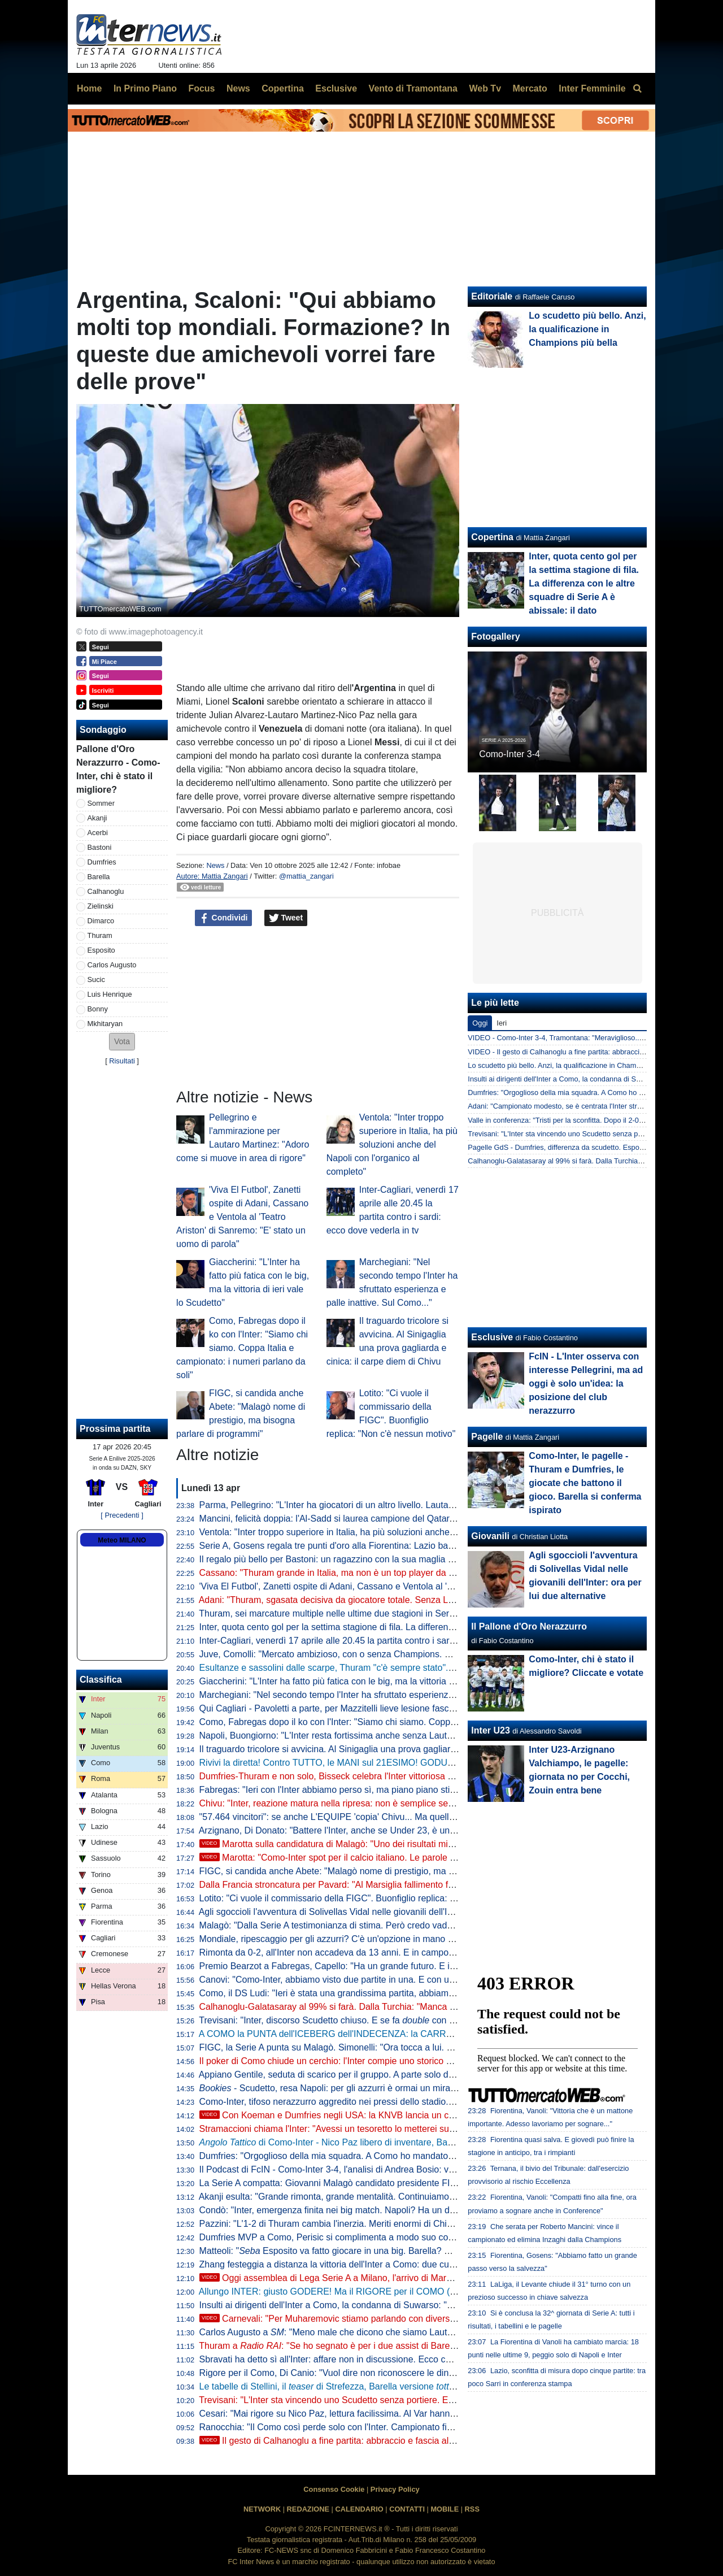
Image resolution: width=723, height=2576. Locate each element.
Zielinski (101, 906)
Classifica (101, 1679)
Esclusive (492, 1337)
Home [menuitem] (89, 88)
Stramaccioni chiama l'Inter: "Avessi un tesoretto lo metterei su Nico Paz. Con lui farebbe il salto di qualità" (411, 2129)
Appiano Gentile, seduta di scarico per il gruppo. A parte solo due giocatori (347, 2074)
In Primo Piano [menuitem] (145, 88)
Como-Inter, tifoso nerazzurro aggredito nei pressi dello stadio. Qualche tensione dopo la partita (390, 2101)
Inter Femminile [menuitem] (592, 88)
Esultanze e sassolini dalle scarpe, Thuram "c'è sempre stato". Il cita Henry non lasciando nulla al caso (416, 1668)
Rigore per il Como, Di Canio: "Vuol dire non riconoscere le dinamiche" (340, 2373)
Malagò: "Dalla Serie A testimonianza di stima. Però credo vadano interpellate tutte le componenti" (395, 1925)
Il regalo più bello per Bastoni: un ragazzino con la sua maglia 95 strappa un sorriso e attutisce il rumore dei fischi (425, 1559)
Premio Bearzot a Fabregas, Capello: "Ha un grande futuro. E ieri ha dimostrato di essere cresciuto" (398, 1966)
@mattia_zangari (306, 876)
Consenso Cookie (333, 2489)
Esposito (101, 950)
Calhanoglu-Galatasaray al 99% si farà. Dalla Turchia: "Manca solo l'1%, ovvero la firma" (376, 2007)
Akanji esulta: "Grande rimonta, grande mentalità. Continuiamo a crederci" (347, 2196)
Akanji (97, 818)
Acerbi (98, 832)
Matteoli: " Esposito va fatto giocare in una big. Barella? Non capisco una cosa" (368, 2251)
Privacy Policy (395, 2489)
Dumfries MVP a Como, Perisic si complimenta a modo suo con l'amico (341, 2237)
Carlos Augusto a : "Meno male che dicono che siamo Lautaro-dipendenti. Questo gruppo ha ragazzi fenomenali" (431, 2332)
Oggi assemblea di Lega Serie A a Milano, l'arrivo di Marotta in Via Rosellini (361, 2278)
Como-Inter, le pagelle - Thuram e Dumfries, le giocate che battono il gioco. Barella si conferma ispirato (585, 1483)
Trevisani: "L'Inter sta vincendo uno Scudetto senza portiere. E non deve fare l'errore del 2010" (388, 2400)
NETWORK (262, 2509)
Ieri (501, 1023)
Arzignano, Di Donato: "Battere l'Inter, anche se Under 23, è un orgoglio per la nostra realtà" (382, 1830)
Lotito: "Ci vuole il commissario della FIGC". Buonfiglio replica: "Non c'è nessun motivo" (373, 1898)
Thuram (100, 935)
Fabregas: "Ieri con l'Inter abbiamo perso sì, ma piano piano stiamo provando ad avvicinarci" (383, 1790)
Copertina (492, 537)
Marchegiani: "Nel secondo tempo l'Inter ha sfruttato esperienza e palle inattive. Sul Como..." (384, 1695)
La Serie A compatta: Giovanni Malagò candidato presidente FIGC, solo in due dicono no (376, 2183)
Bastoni (100, 847)
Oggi (479, 1023)
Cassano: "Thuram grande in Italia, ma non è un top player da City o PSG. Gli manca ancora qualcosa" (405, 1573)
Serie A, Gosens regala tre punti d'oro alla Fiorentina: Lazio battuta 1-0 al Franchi (361, 1545)
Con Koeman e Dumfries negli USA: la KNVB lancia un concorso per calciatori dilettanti (385, 2115)
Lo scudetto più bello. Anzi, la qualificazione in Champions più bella (587, 329)
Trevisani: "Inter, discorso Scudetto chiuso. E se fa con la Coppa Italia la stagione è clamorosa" (403, 2020)
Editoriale (491, 296)
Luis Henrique (110, 994)
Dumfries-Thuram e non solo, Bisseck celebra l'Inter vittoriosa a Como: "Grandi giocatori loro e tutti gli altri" (412, 1776)
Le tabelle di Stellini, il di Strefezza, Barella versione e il (395, 2386)
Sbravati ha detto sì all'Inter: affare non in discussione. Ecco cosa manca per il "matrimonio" (382, 2359)
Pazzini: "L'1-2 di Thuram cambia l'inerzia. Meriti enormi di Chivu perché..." (348, 2224)
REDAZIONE (308, 2509)
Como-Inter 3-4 (509, 754)
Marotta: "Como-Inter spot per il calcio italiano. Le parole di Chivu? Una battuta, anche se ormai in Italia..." (422, 1857)
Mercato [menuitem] (529, 88)
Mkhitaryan (105, 1023)
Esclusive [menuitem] (336, 88)
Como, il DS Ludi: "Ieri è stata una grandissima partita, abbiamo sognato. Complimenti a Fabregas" (397, 1993)
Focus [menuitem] (201, 88)
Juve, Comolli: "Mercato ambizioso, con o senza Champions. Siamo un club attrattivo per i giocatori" (399, 1654)
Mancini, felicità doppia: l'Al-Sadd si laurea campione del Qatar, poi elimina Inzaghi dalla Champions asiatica (415, 1518)
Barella (99, 876)
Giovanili (490, 1536)
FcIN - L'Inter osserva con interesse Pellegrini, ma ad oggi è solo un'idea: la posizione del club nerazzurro (586, 1383)
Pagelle (487, 1436)
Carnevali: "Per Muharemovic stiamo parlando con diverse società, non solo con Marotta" (389, 2318)
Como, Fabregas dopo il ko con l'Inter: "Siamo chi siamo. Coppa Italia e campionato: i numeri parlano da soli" (242, 1348)
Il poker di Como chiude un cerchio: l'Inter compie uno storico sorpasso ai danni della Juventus (388, 2061)
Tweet (286, 918)
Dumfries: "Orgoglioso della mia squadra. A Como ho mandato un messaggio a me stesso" (380, 2156)
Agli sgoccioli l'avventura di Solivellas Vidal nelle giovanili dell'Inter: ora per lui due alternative (384, 1912)
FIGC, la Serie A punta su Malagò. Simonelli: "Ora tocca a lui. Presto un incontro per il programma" (396, 2047)
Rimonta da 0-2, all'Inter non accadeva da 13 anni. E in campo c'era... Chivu (351, 1952)
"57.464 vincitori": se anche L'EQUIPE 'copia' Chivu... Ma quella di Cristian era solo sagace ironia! (394, 1817)
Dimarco (101, 920)
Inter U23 (490, 1730)
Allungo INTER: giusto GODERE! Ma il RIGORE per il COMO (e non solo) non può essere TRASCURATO (411, 2291)
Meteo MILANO (122, 1540)
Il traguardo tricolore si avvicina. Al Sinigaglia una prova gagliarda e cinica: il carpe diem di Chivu (392, 1749)
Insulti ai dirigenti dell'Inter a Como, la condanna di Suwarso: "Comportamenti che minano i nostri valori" (407, 2305)
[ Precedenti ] (122, 1515)
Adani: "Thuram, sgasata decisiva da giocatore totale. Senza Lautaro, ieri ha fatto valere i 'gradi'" (392, 1600)
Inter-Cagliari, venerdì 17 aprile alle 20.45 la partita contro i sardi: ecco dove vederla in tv (376, 1640)
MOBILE (444, 2509)
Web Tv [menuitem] (485, 88)
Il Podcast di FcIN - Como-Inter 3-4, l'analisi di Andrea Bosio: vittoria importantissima (368, 2169)
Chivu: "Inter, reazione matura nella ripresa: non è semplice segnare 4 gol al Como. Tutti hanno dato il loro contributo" (434, 1803)
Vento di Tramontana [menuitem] (413, 88)
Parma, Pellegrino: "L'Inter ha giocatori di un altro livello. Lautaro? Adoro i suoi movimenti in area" (394, 1505)
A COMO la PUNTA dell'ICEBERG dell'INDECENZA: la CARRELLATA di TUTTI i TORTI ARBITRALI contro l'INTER (429, 2034)
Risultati (122, 1061)
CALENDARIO (359, 2509)
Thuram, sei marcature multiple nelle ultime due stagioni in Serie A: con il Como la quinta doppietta (396, 1613)
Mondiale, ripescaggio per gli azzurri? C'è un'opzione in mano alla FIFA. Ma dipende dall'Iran (384, 1939)
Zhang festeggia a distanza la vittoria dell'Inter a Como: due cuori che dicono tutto (362, 2264)
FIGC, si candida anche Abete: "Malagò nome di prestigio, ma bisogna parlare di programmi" (384, 1871)
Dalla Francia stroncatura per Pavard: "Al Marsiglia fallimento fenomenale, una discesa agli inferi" (393, 1884)
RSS (472, 2509)
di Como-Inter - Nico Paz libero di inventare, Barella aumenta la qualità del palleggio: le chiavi (415, 2142)
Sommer (101, 803)
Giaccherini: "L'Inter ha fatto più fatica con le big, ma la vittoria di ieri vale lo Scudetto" (370, 1681)
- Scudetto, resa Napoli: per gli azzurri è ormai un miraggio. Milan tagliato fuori (372, 2088)
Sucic (96, 979)
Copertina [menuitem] (283, 88)
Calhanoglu (106, 891)
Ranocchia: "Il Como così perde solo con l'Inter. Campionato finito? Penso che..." (360, 2427)
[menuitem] (637, 88)
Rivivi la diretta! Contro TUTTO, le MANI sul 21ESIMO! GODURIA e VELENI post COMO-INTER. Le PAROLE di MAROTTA (446, 1762)
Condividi (223, 918)
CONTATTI (407, 2509)
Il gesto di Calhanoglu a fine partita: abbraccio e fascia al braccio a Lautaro (360, 2440)
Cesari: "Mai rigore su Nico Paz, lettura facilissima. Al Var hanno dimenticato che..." (365, 2413)
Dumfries (102, 862)
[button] (122, 1041)
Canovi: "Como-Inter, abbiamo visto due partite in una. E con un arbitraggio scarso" (365, 1979)
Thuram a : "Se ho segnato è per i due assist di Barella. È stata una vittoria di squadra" (392, 2346)
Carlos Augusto (112, 965)
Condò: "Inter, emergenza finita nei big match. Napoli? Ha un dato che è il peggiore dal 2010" (385, 2210)
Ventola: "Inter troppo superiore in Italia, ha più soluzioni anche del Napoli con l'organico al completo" (392, 1144)
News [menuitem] (238, 88)
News (215, 865)
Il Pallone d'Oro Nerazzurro (529, 1626)
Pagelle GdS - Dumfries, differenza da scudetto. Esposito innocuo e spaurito (590, 1147)
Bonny (98, 1009)
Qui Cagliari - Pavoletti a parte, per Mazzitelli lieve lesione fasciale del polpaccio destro (372, 1708)
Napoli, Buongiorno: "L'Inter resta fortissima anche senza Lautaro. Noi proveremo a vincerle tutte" (394, 1735)
